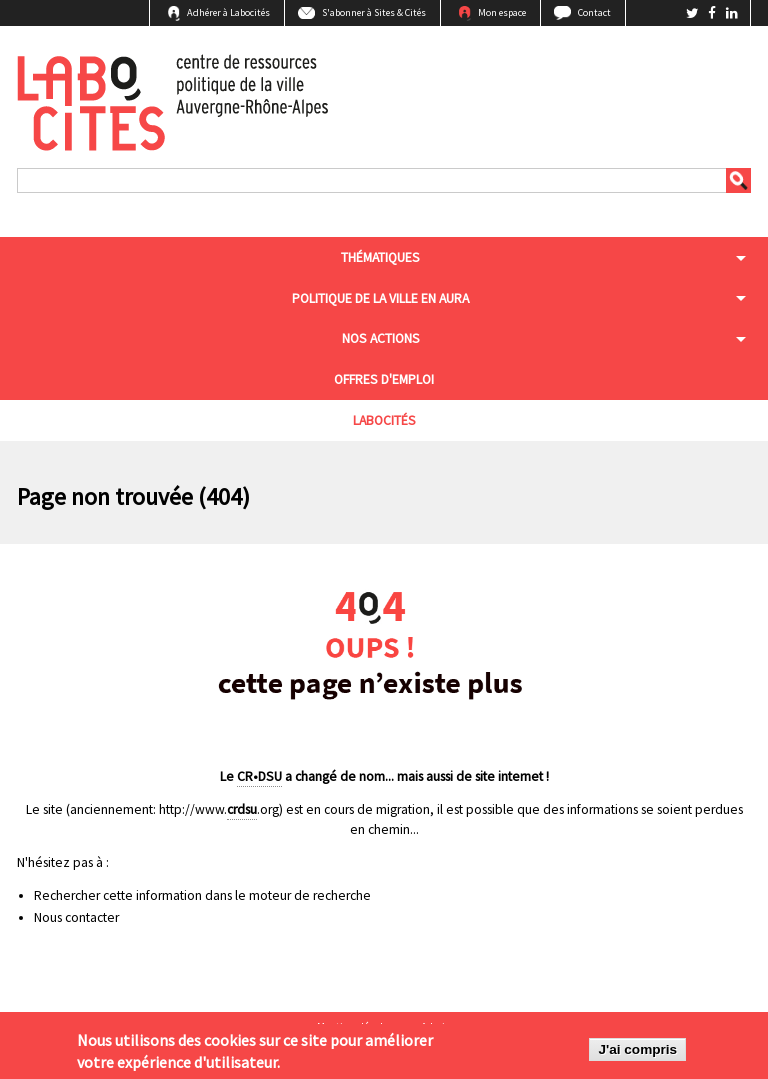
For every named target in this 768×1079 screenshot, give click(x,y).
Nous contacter (76, 917)
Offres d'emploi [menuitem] (384, 379)
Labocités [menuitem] (384, 420)
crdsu (242, 809)
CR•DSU (259, 776)
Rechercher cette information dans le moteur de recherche (202, 895)
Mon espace (502, 12)
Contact (594, 12)
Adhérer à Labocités (228, 12)
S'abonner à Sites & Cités (374, 12)
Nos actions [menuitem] (381, 338)
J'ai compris (637, 1051)
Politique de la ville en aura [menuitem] (380, 298)
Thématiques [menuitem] (380, 257)
